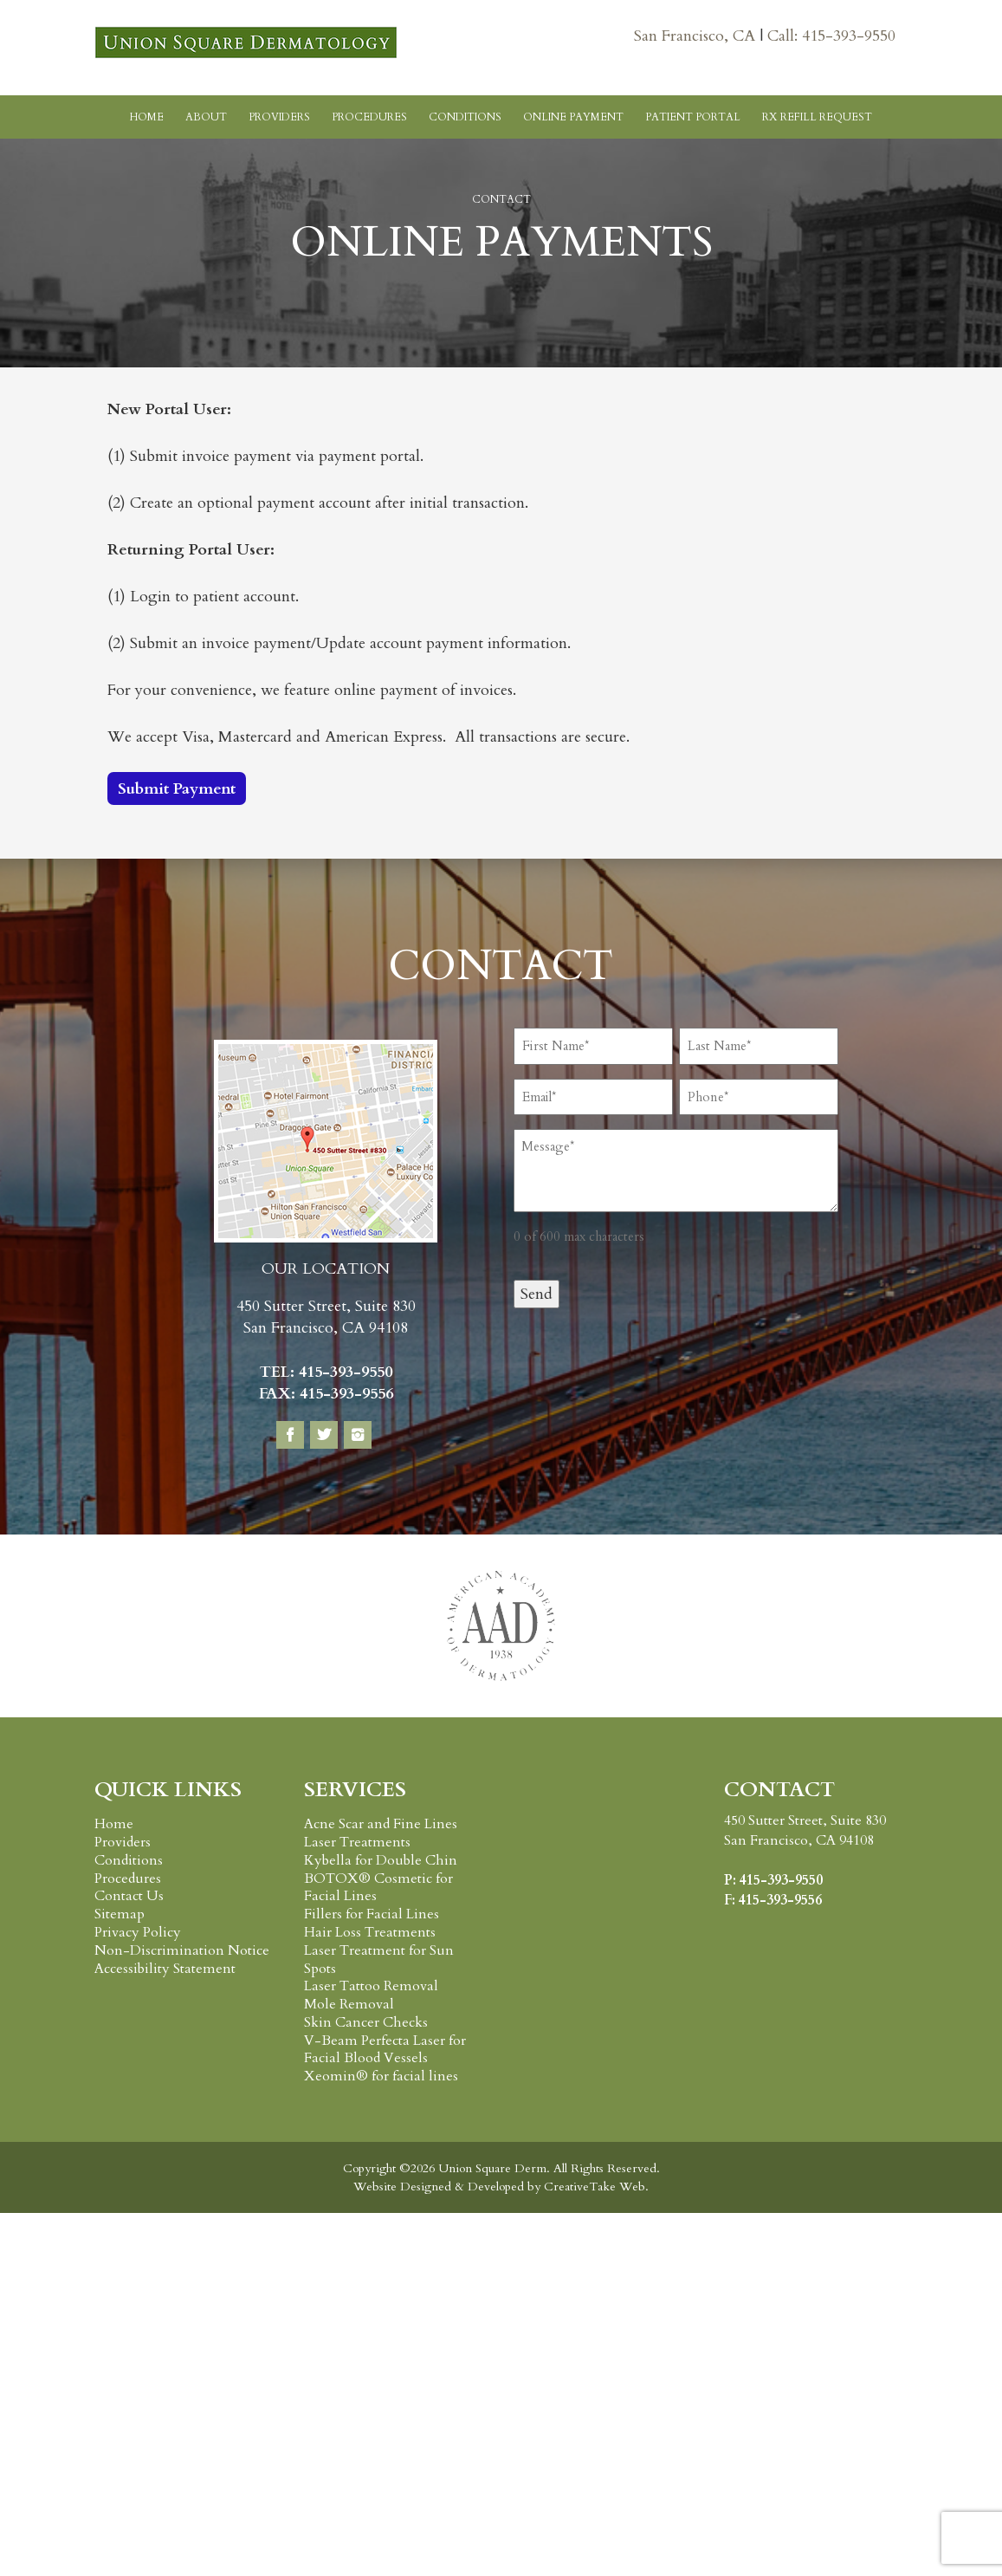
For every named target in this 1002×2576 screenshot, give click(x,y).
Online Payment (573, 117)
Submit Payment (177, 789)
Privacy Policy (137, 1932)
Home (147, 117)
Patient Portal (692, 117)
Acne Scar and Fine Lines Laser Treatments (380, 1833)
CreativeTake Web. (596, 2186)
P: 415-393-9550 (773, 1880)
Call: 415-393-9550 (831, 36)
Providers (279, 117)
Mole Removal (349, 2004)
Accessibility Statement (165, 1968)
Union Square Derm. (492, 2168)
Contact (501, 199)
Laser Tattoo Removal (371, 1985)
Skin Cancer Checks (366, 2022)
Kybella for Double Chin (380, 1860)
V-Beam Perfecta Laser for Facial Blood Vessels (385, 2049)
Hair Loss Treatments (370, 1932)
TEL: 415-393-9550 (326, 1372)
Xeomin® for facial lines (381, 2076)
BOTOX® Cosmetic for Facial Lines (378, 1887)
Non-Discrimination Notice (181, 1950)
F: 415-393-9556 (773, 1900)
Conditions (465, 117)
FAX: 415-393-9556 (326, 1394)
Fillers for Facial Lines (371, 1914)
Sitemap (119, 1914)
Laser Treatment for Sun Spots (379, 1959)
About (206, 117)
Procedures (369, 117)
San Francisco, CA (697, 36)
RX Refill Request (817, 117)
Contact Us (129, 1895)
